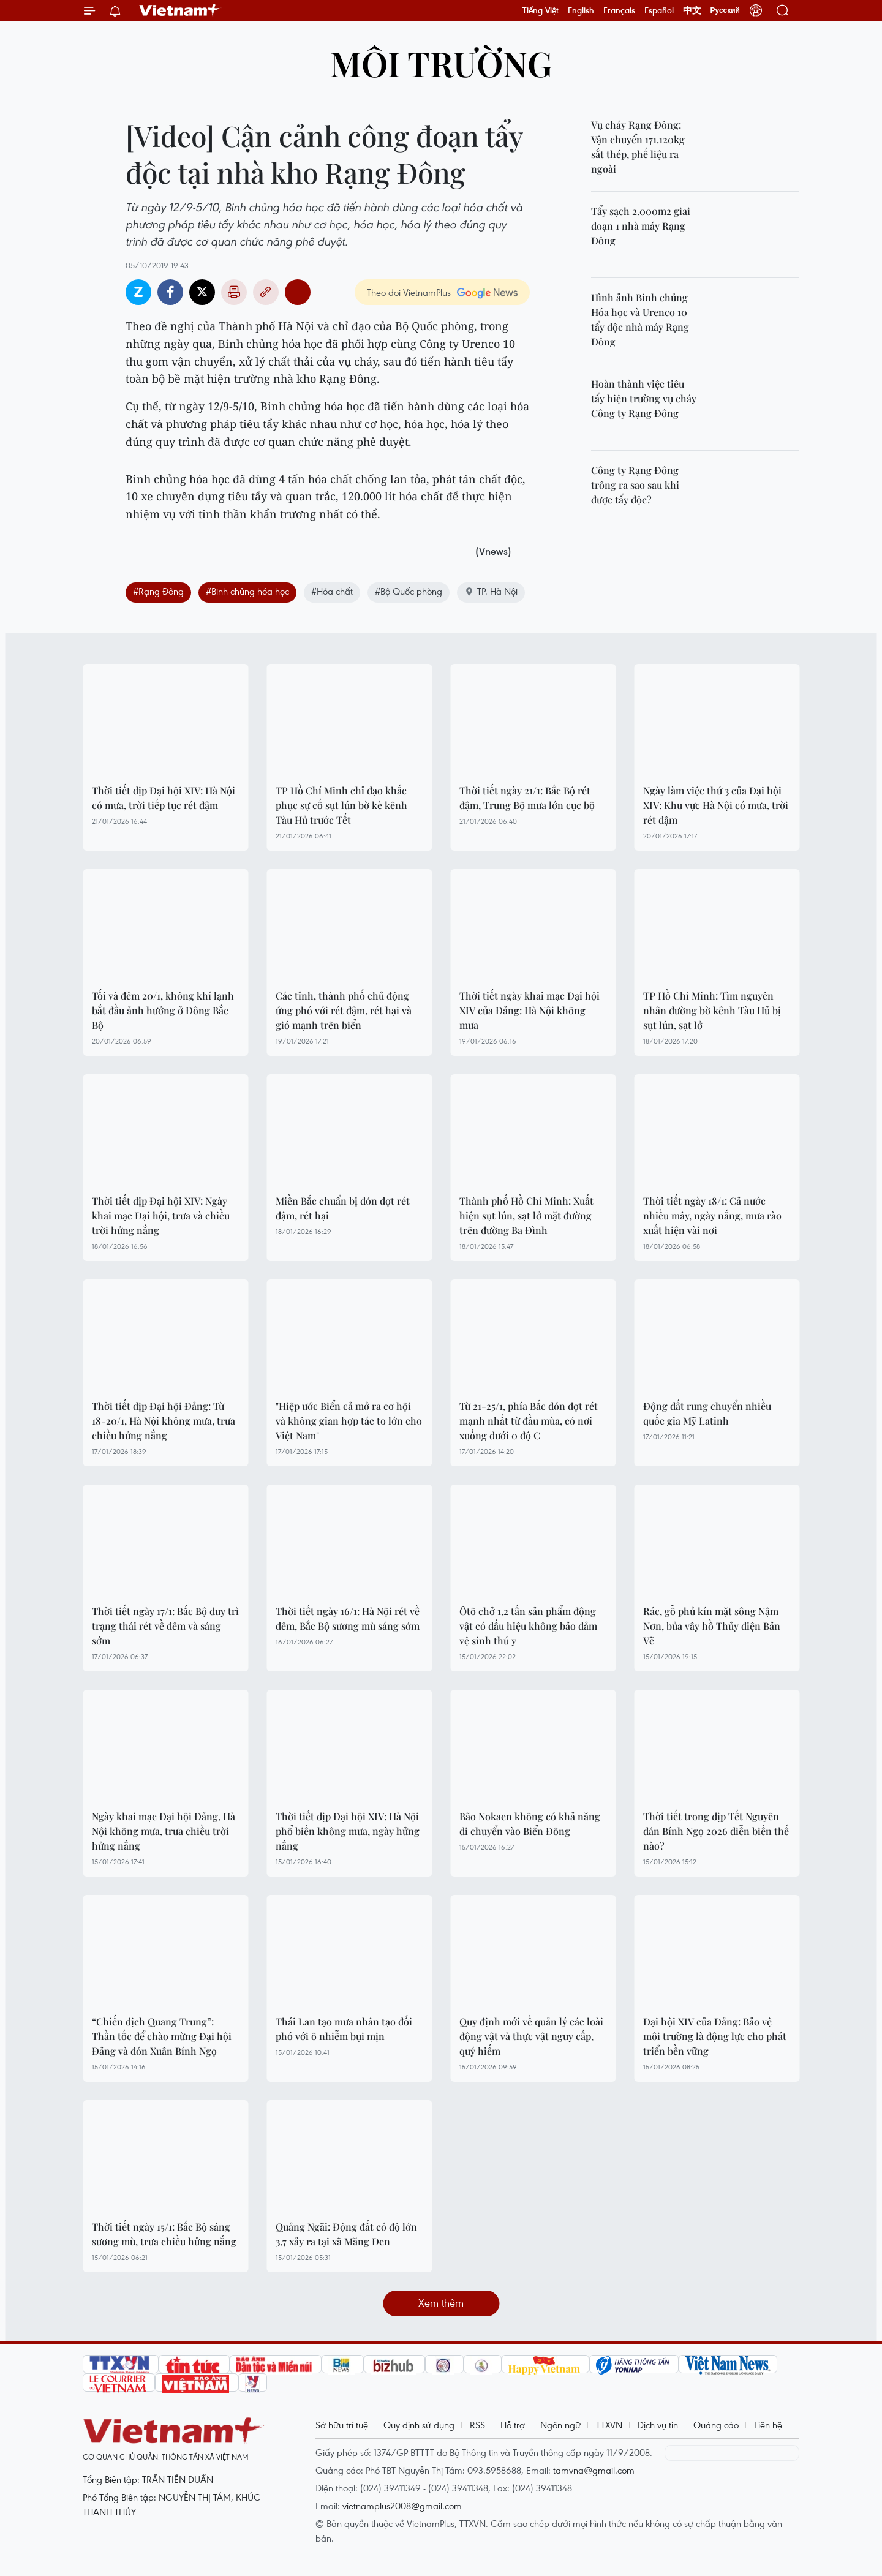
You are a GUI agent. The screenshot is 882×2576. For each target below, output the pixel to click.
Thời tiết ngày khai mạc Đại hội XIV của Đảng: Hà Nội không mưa (529, 1010)
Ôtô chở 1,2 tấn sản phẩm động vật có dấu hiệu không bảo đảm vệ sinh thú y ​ (528, 1626)
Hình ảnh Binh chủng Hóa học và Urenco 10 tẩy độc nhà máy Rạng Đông (640, 319)
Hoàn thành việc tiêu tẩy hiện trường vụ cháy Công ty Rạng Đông (643, 398)
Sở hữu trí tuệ (341, 2425)
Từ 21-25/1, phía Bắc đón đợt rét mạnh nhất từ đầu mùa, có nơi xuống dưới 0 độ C (528, 1420)
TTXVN (609, 2425)
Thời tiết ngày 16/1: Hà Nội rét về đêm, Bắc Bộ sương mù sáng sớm (348, 1618)
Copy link (266, 292)
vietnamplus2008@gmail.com (402, 2505)
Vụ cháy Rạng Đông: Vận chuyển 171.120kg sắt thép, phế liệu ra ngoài (638, 146)
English (581, 10)
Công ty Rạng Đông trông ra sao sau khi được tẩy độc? (635, 485)
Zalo (138, 292)
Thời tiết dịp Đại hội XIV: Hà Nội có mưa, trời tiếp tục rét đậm (163, 798)
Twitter (202, 292)
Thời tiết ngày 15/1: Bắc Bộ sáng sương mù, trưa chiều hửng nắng (164, 2234)
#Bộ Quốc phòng (408, 591)
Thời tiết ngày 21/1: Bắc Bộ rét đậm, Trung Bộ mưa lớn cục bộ (527, 798)
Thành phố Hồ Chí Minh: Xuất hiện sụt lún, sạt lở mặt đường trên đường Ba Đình (526, 1215)
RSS (477, 2425)
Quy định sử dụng (418, 2425)
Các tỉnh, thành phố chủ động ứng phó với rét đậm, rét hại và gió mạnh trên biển (344, 1010)
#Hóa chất (332, 591)
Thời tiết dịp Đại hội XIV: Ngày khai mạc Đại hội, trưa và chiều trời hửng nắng (161, 1215)
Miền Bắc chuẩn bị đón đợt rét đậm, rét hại (343, 1208)
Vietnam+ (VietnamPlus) (180, 10)
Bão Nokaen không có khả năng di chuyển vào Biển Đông (529, 1823)
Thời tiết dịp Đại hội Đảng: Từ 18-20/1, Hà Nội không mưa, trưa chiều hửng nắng (163, 1420)
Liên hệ (768, 2425)
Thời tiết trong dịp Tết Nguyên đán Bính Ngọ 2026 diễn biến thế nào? (716, 1831)
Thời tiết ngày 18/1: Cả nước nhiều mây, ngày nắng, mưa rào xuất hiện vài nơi (712, 1215)
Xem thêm (441, 2302)
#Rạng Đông (158, 591)
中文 (692, 10)
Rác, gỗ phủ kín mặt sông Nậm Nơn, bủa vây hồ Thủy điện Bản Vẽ (711, 1626)
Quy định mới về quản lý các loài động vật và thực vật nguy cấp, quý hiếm (531, 2036)
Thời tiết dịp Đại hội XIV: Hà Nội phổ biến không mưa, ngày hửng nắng (348, 1831)
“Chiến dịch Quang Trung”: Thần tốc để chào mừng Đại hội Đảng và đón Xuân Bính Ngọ (162, 2036)
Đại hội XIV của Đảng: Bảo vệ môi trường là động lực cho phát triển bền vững (714, 2036)
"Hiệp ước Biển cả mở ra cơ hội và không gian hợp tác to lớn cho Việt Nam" (349, 1420)
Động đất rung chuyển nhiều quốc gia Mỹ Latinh (707, 1413)
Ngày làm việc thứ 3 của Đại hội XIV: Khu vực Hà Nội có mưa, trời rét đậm (715, 805)
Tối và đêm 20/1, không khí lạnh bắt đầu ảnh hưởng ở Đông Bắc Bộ (163, 1010)
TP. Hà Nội (491, 591)
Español (659, 10)
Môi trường (441, 63)
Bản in (234, 292)
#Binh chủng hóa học (247, 591)
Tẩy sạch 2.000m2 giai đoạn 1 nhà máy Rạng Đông (640, 226)
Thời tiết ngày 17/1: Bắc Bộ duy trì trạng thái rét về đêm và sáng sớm (165, 1626)
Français (619, 10)
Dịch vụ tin (658, 2425)
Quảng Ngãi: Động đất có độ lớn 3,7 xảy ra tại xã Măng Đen (346, 2234)
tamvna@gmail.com (594, 2470)
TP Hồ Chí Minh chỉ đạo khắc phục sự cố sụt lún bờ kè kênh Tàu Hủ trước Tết (341, 805)
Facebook (170, 292)
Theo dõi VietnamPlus (409, 292)
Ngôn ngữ (560, 2425)
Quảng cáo (716, 2425)
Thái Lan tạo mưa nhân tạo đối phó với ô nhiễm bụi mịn (344, 2029)
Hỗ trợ (512, 2425)
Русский (725, 10)
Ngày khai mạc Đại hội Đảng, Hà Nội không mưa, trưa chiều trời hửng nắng (163, 1831)
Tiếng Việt (540, 10)
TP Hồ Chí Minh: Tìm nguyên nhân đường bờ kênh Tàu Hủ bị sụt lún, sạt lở (712, 1010)
